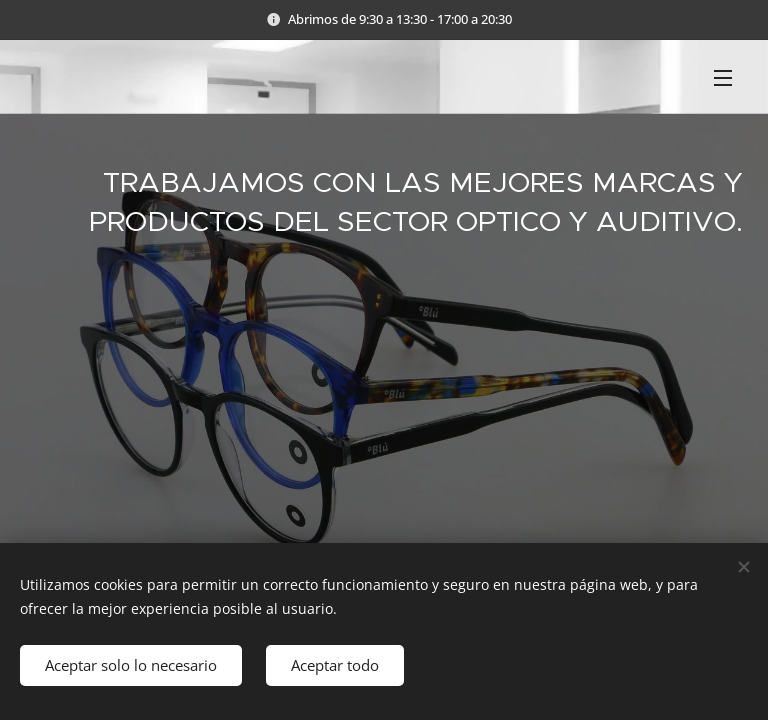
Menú (723, 78)
